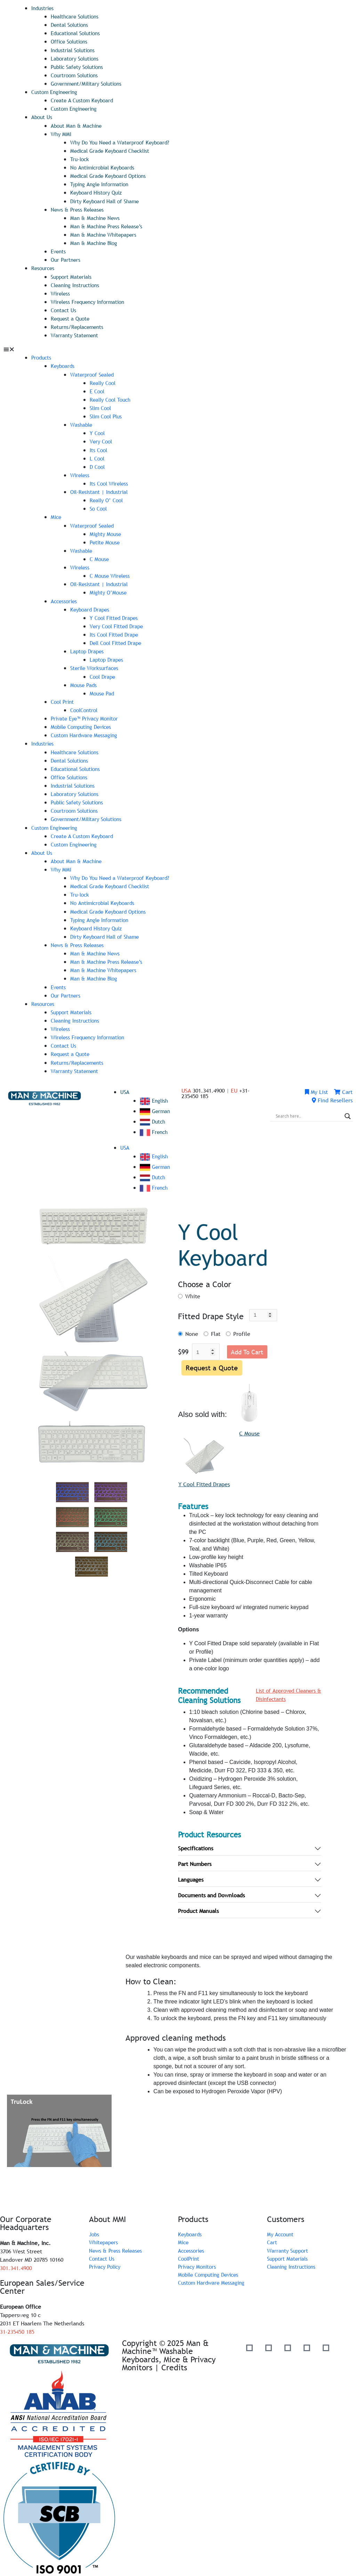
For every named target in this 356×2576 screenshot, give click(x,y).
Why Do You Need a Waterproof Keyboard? (123, 141)
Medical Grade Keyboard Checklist (113, 150)
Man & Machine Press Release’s (108, 225)
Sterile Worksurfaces (96, 665)
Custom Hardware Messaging (86, 732)
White (192, 1291)
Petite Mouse (106, 540)
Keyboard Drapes (91, 606)
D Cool (98, 464)
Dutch (153, 1116)
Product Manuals (198, 1907)
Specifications (195, 1844)
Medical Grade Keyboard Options (111, 175)
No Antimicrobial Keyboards (104, 167)
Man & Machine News (96, 217)
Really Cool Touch (112, 398)
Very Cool (101, 439)
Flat (215, 1329)
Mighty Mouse (106, 531)
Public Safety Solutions (79, 66)
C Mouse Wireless (111, 573)
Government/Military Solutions (89, 83)
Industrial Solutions (75, 50)
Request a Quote (71, 317)
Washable (82, 423)
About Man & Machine (78, 125)
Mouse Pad (103, 690)
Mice (56, 515)
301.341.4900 (16, 2264)
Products (42, 356)
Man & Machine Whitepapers (105, 233)
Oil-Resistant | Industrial (100, 490)
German (155, 1106)
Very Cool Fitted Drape (118, 623)
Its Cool (99, 448)
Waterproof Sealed (93, 373)
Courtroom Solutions (76, 75)
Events (59, 250)
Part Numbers (194, 1860)
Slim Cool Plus (108, 414)
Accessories (65, 598)
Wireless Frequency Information (90, 300)
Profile (241, 1329)
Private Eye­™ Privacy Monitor (87, 715)
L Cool (98, 456)
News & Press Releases (78, 208)
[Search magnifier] (348, 1111)
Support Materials (72, 275)
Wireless (61, 292)
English (155, 1096)
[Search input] (308, 1111)
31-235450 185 (17, 2327)
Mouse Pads (84, 682)
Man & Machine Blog (95, 242)
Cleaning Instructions (77, 283)
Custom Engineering (56, 91)
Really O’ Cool (108, 498)
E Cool (98, 389)
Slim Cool (102, 406)
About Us (42, 116)
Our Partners (66, 258)
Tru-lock (80, 158)
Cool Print (63, 698)
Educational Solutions (78, 33)
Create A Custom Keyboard (84, 100)
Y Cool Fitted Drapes (115, 615)
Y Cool (98, 431)
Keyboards (63, 364)
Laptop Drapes (88, 648)
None (191, 1329)
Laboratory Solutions (76, 58)
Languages (190, 1876)
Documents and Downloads (211, 1891)
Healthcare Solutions (77, 16)
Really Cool (104, 381)
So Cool (99, 506)
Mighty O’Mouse (109, 590)
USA (125, 1087)
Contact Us (64, 309)
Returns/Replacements (79, 325)
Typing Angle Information (101, 183)
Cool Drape (104, 673)
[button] (178, 348)
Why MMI (61, 133)
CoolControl (85, 707)
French (154, 1127)
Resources (43, 267)
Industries (43, 8)
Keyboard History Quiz (98, 192)
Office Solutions (71, 41)
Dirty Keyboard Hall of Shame (107, 200)
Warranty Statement (76, 334)
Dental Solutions (71, 25)
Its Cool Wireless (110, 481)
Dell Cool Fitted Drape (118, 640)
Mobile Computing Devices (84, 723)
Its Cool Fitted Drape (115, 632)
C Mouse (100, 556)
